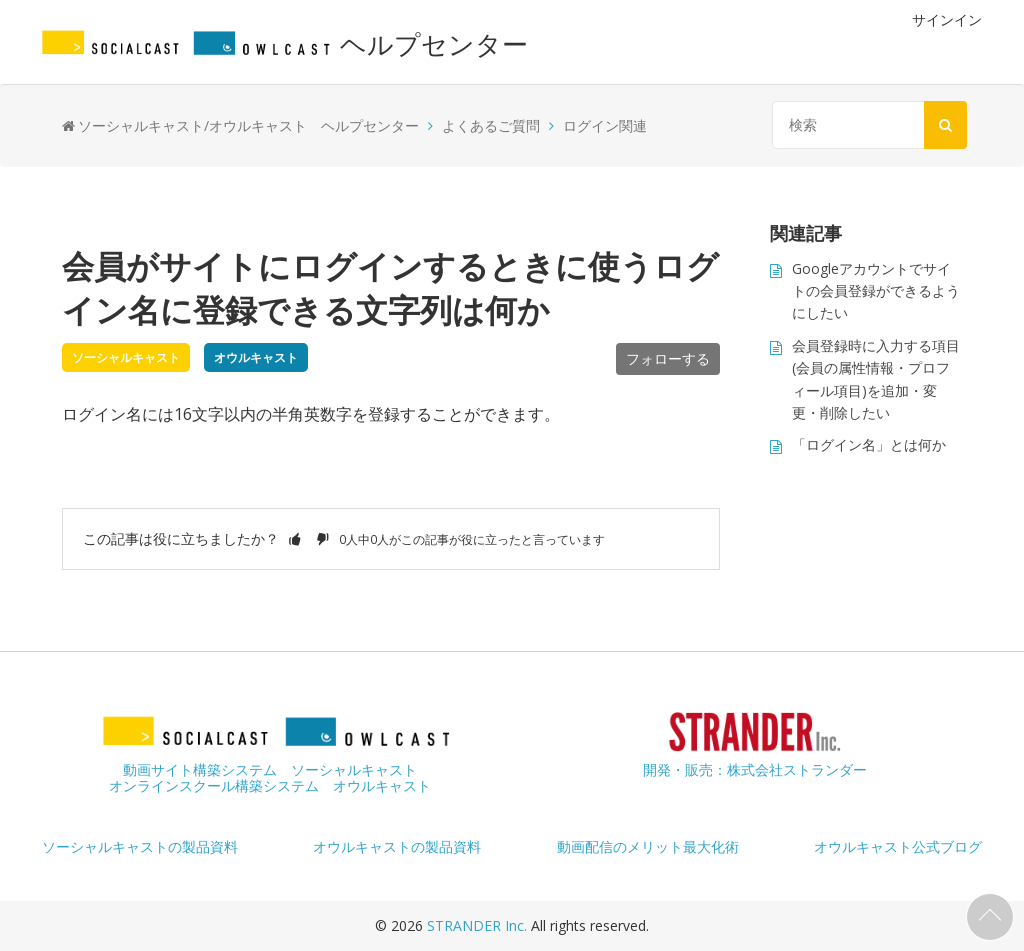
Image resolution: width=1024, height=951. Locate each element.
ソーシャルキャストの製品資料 (140, 846)
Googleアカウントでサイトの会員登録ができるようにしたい (876, 291)
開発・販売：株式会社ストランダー (755, 769)
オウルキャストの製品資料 (397, 846)
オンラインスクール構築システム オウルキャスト (270, 785)
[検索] (864, 125)
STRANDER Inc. (479, 925)
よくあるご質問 (491, 125)
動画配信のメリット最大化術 (648, 846)
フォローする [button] (668, 358)
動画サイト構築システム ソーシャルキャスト (270, 769)
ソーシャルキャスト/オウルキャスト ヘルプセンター (248, 125)
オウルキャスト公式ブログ (898, 846)
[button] (295, 538)
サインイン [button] (947, 19)
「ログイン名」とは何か (869, 444)
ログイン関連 (605, 125)
